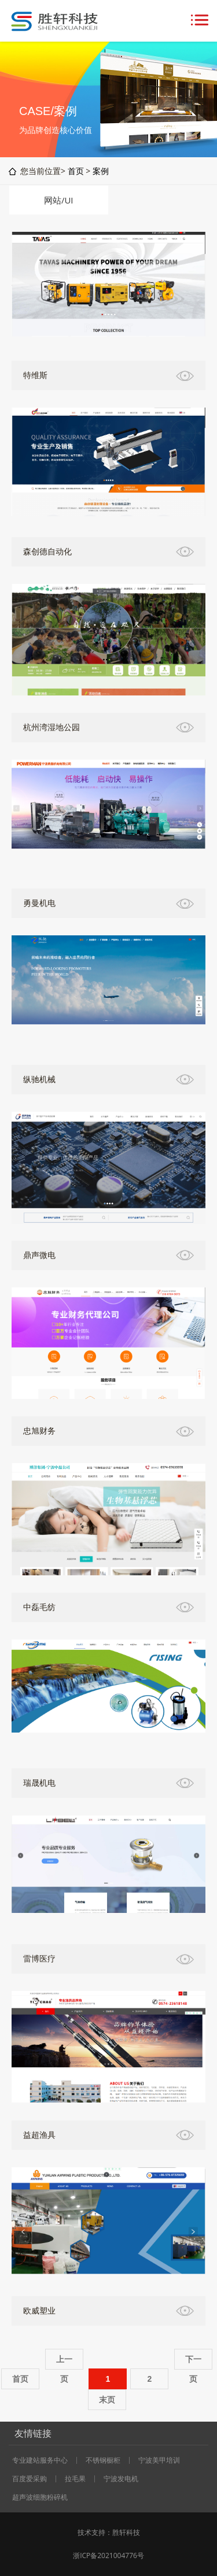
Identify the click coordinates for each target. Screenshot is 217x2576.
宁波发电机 (121, 2478)
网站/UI (58, 200)
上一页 (64, 2362)
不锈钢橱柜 (103, 2460)
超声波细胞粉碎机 (40, 2497)
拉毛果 (75, 2478)
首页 (76, 170)
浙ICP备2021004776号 (108, 2555)
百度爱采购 (29, 2478)
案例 (101, 170)
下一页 (193, 2362)
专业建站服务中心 (40, 2460)
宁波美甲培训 (159, 2460)
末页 (107, 2399)
